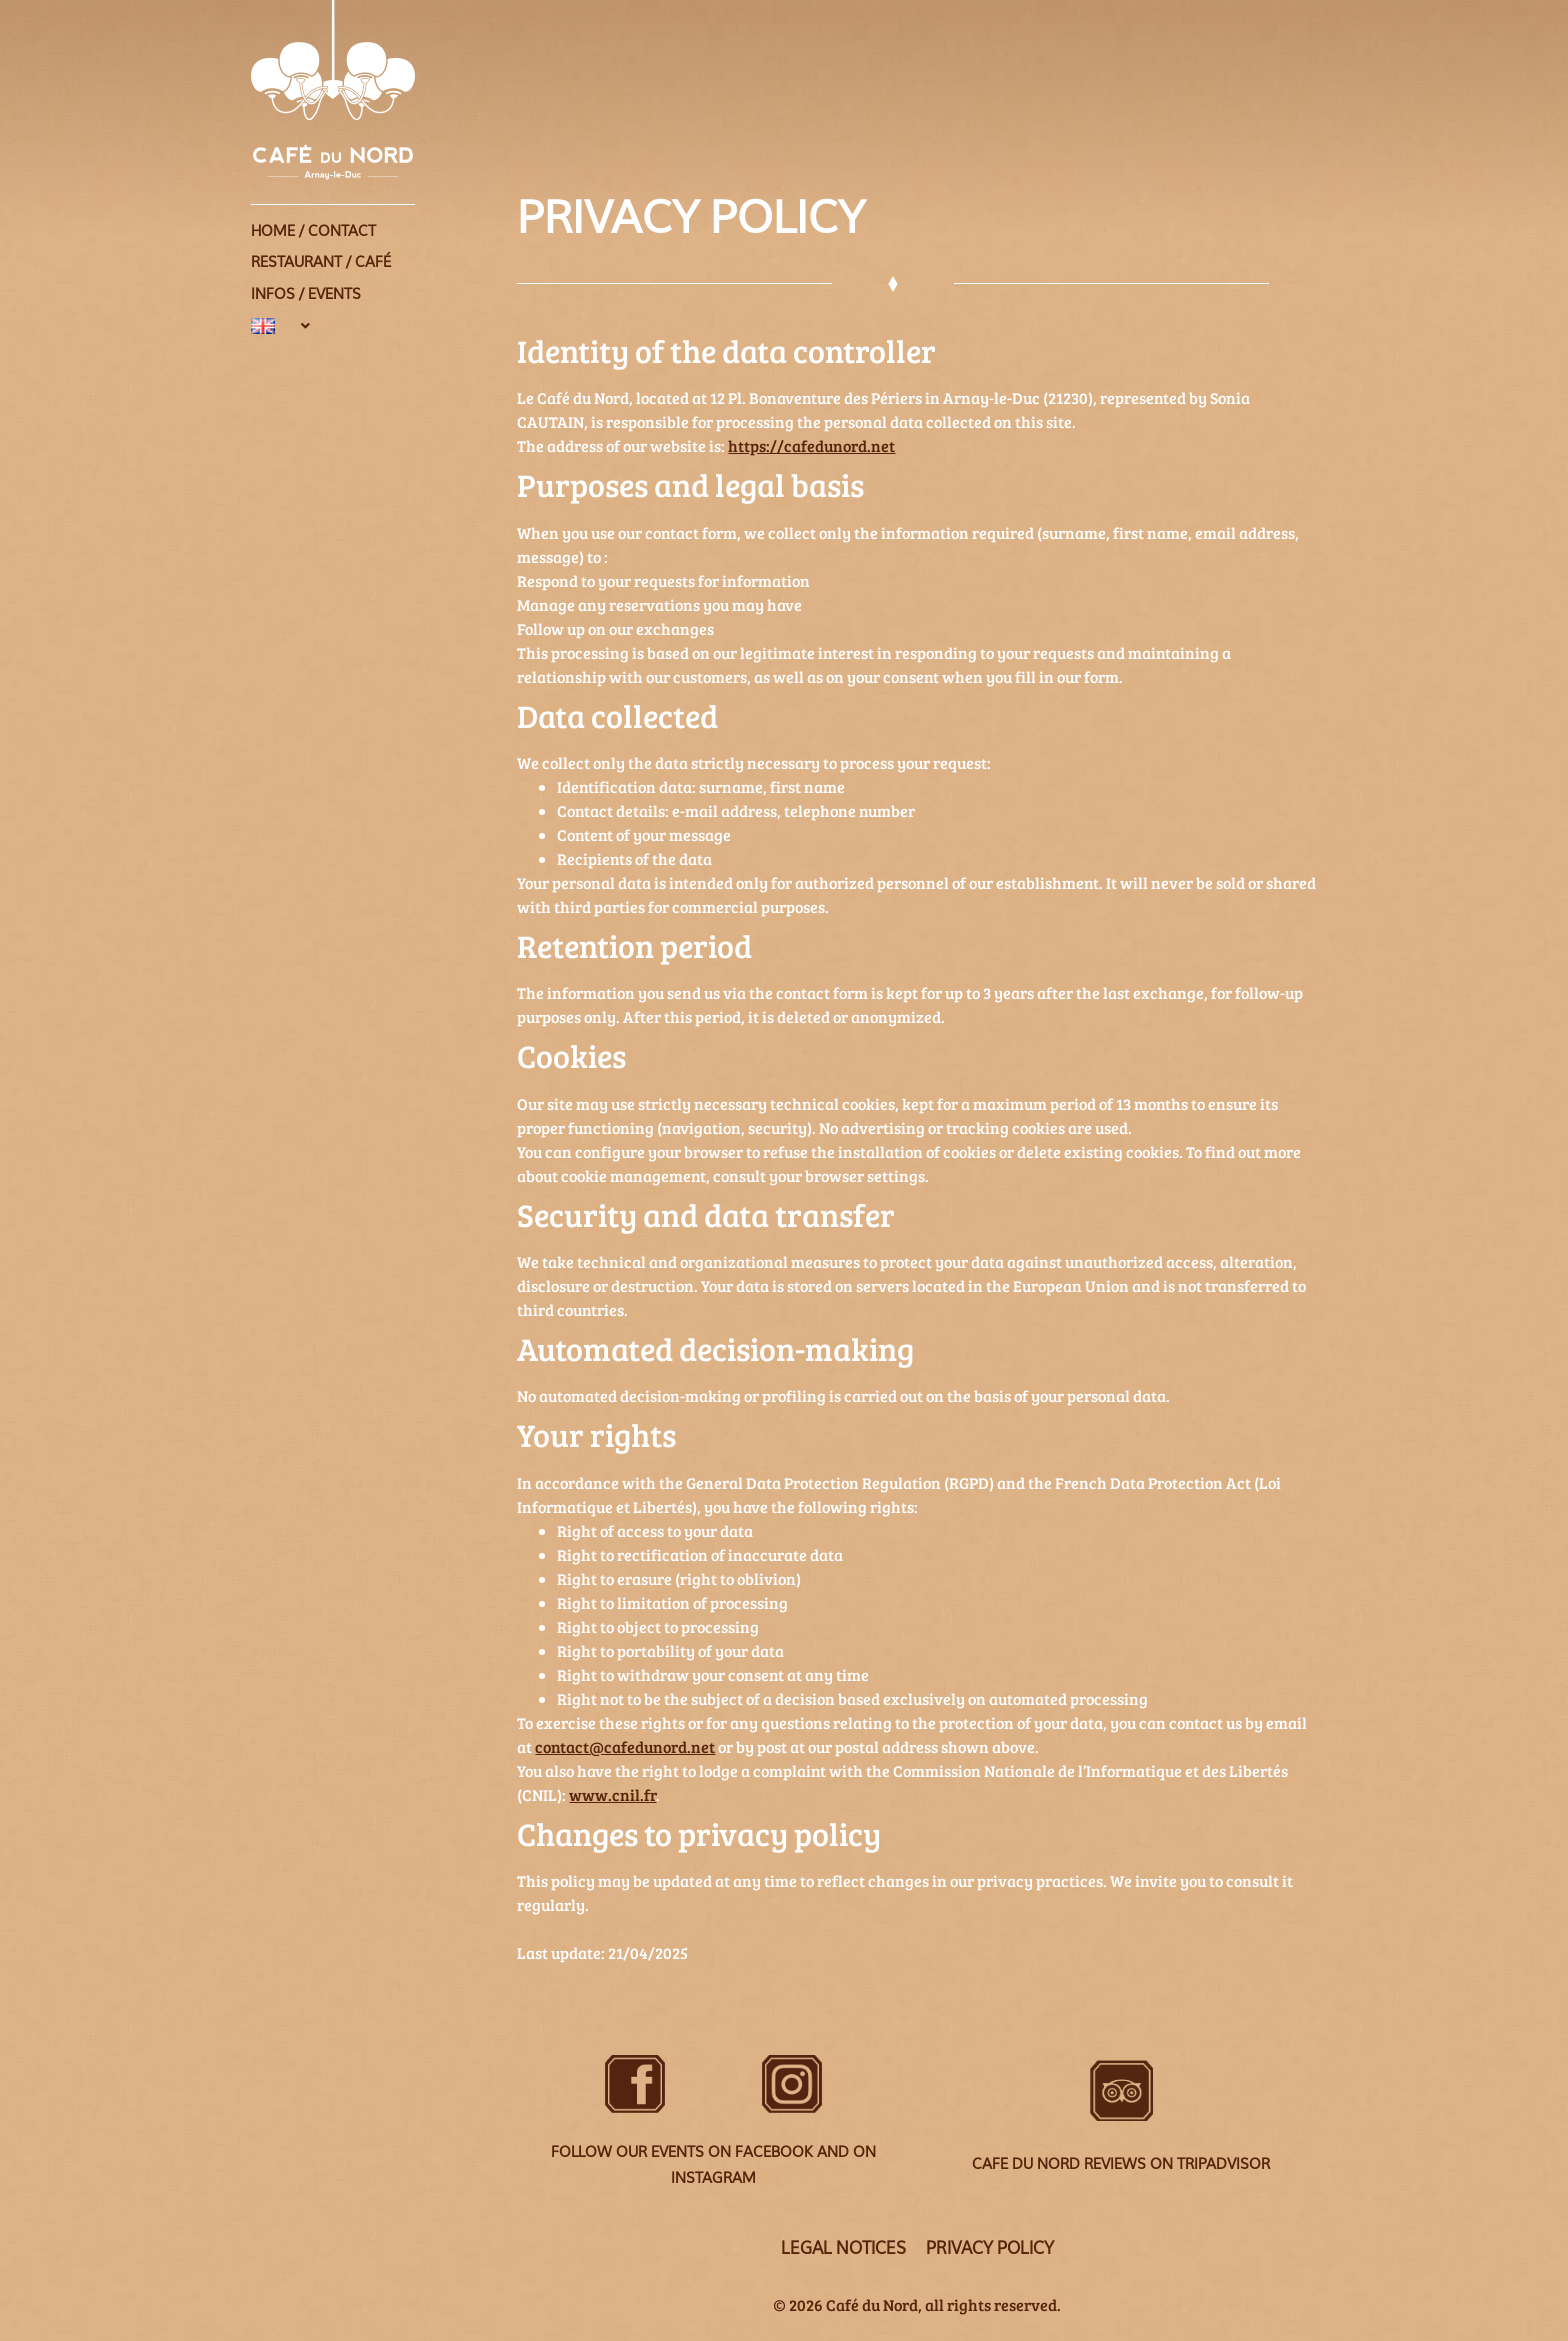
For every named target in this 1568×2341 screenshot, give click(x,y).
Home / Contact (313, 228)
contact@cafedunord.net (625, 1746)
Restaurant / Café (321, 254)
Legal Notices (842, 2248)
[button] (384, 307)
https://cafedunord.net (811, 445)
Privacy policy (991, 2248)
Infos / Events (306, 280)
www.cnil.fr (612, 1794)
